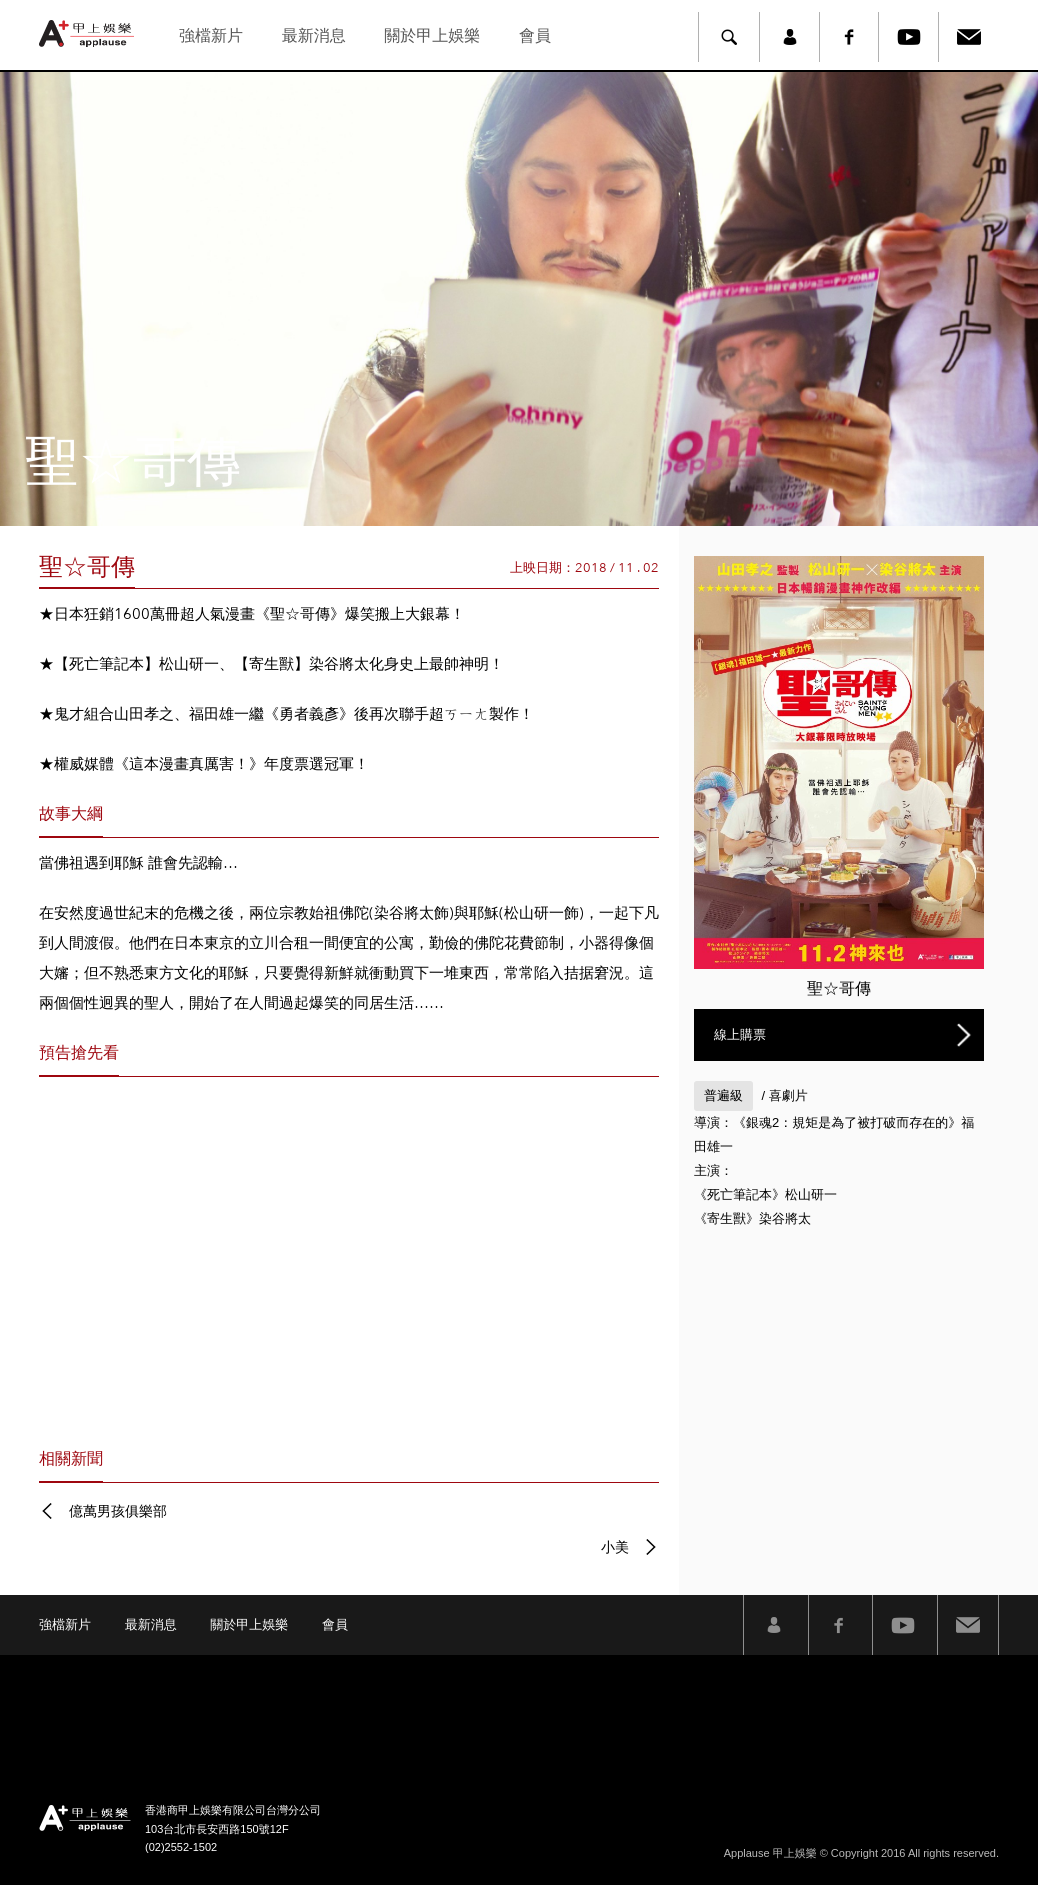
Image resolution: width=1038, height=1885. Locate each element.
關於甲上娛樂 (432, 35)
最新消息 (314, 35)
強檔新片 (211, 35)
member (789, 37)
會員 (535, 35)
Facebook (849, 37)
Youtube (909, 37)
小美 (615, 1547)
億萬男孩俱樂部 (118, 1511)
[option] (519, 299)
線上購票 (740, 1034)
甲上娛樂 (89, 33)
